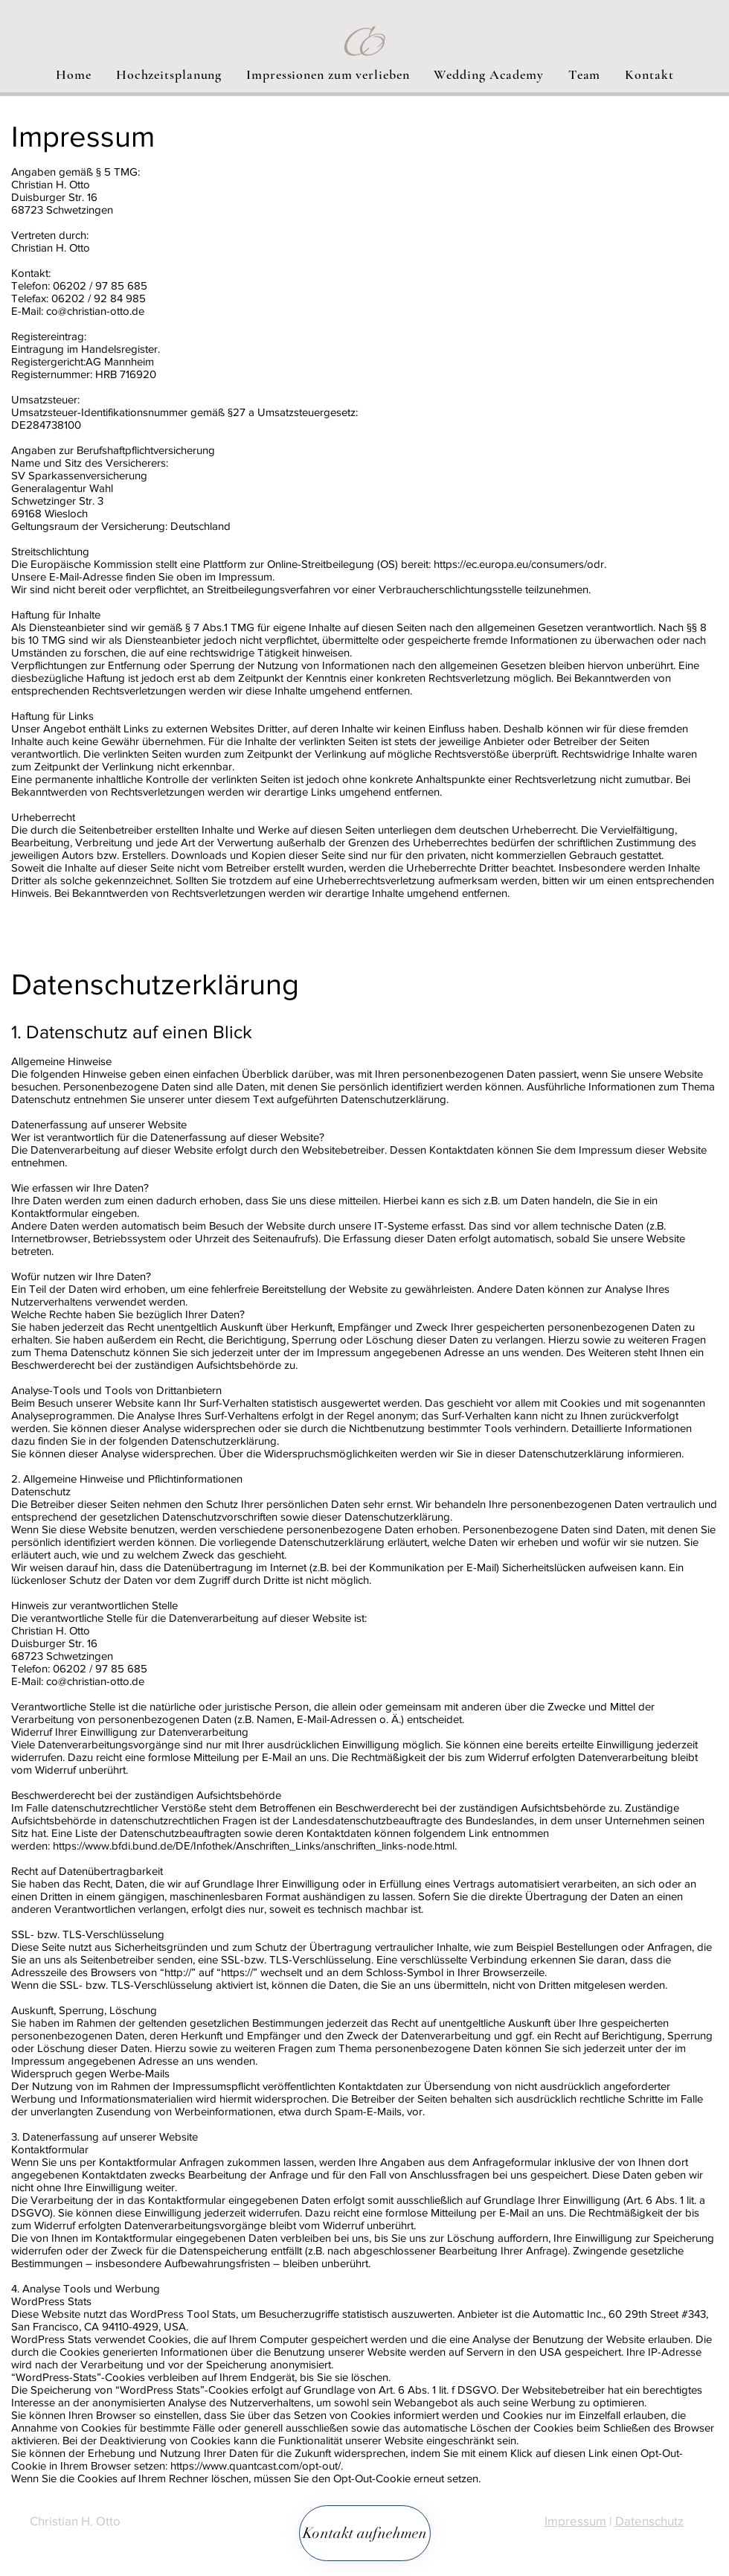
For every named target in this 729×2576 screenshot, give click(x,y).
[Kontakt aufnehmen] (365, 2533)
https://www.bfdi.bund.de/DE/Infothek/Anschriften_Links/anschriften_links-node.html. (255, 1845)
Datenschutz (649, 2520)
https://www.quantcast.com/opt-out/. (256, 2465)
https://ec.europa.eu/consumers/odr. (520, 563)
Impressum (575, 2520)
